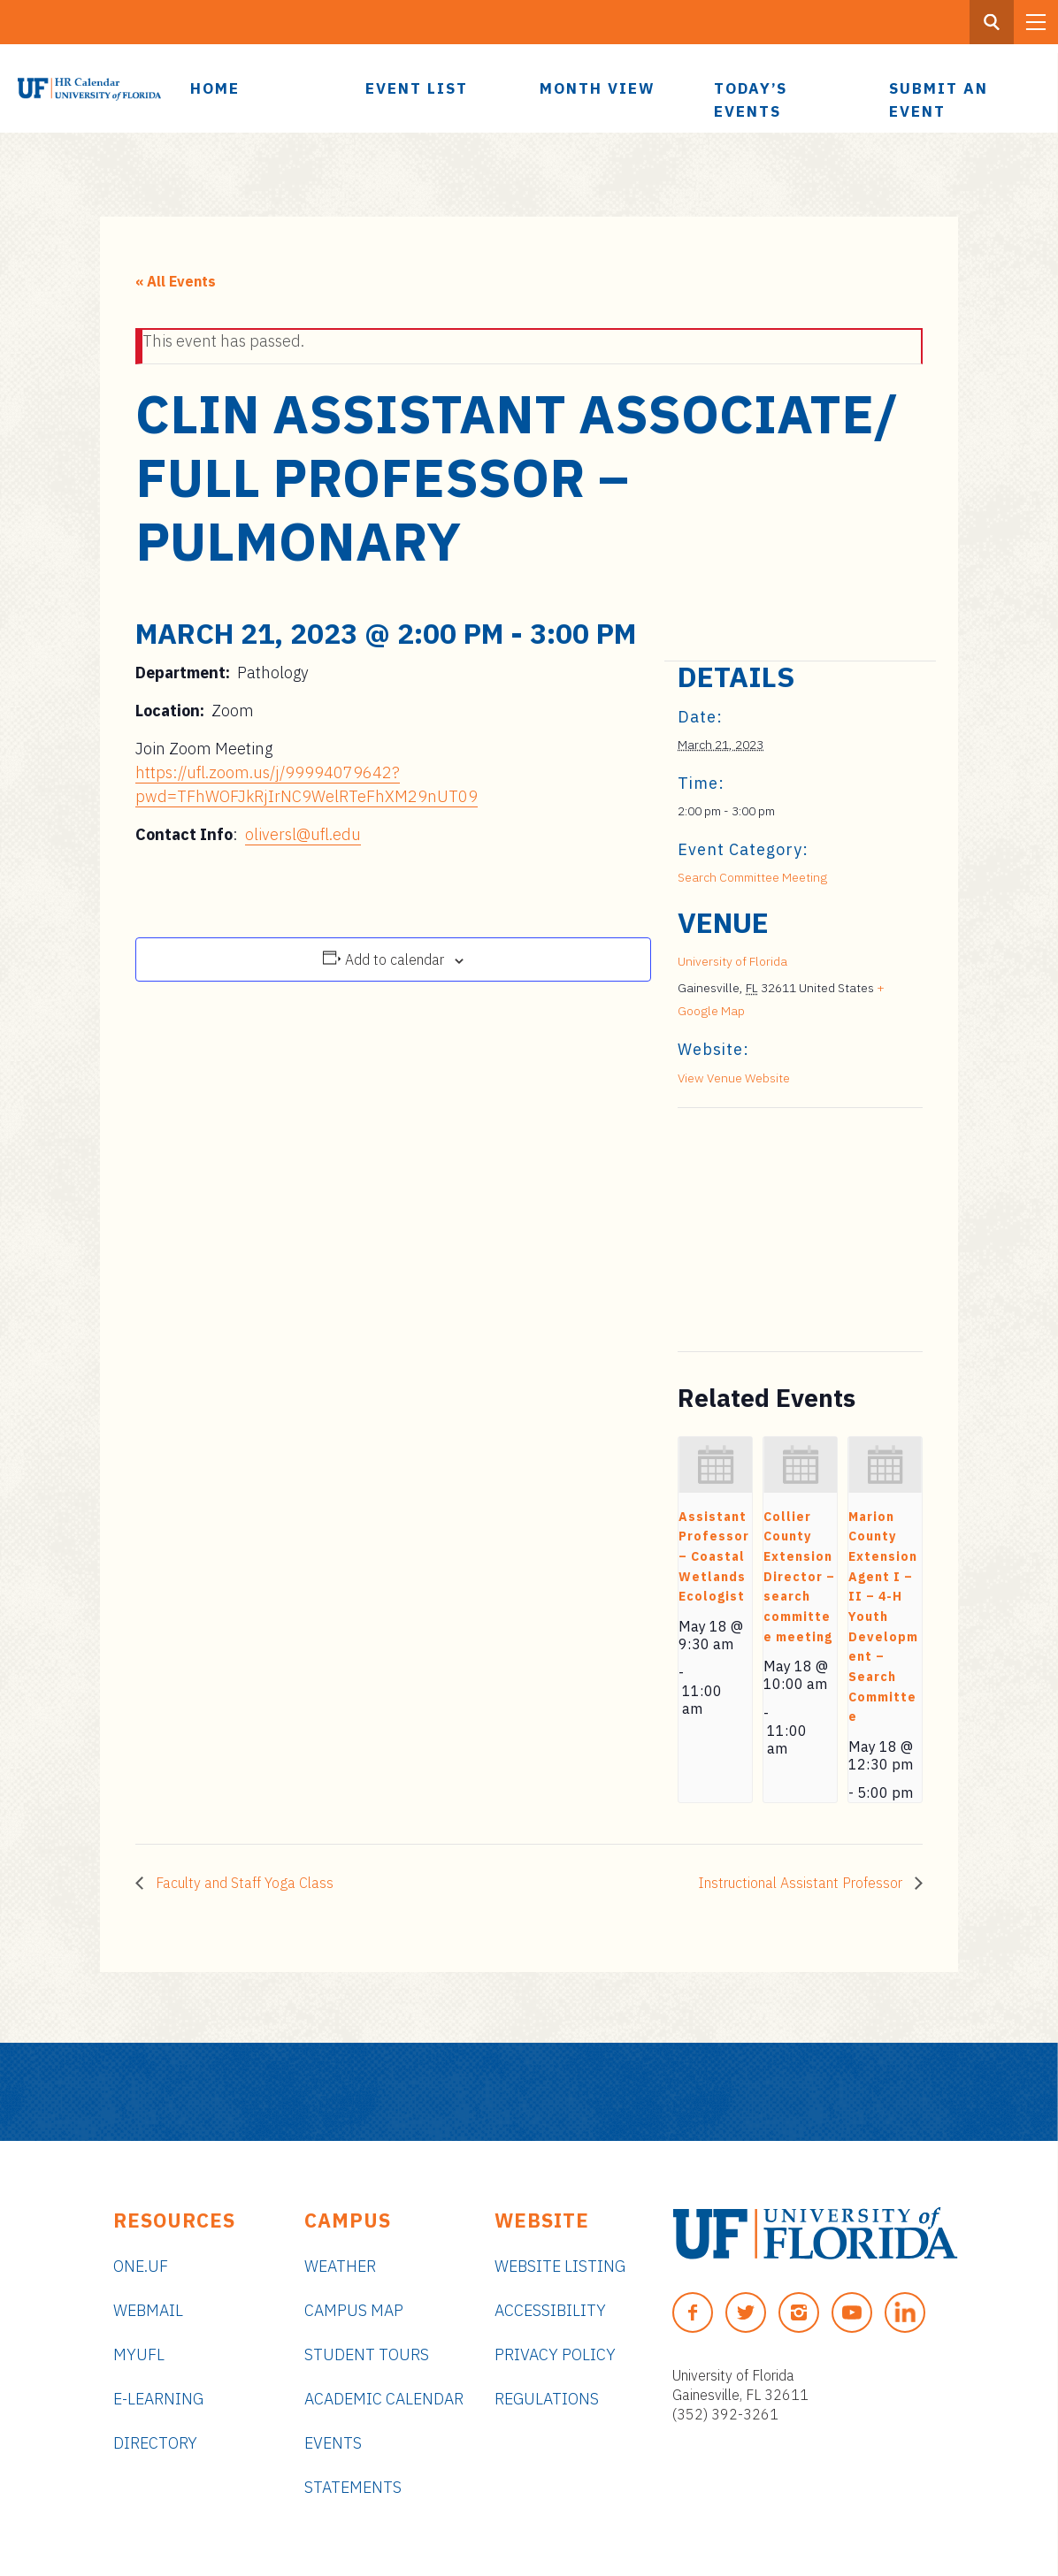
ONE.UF (140, 2266)
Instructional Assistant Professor (802, 1883)
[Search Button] (992, 22)
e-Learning (158, 2399)
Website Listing (559, 2266)
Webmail (148, 2310)
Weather (340, 2266)
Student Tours (366, 2354)
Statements (353, 2487)
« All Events (175, 281)
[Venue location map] (771, 1229)
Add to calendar (394, 959)
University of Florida (732, 961)
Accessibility (550, 2310)
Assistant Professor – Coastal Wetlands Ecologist (713, 1557)
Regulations (546, 2399)
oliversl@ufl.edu (303, 834)
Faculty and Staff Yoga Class (243, 1883)
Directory (155, 2443)
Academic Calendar (384, 2399)
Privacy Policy (555, 2354)
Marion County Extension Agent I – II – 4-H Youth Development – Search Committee (883, 1617)
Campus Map (353, 2310)
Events (333, 2443)
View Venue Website (734, 1078)
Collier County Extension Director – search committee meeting (799, 1577)
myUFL (139, 2354)
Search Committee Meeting (752, 877)
